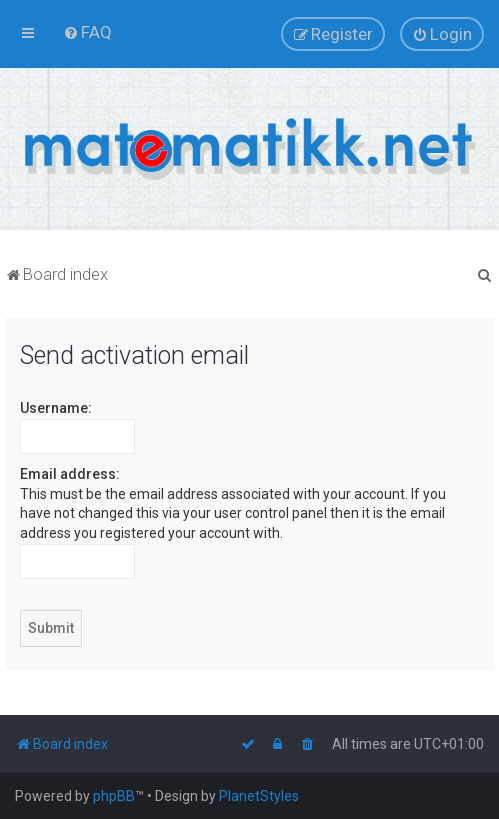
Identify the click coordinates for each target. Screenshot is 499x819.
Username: (56, 408)
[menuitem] (87, 32)
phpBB (114, 796)
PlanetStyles (259, 796)
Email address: (70, 474)
